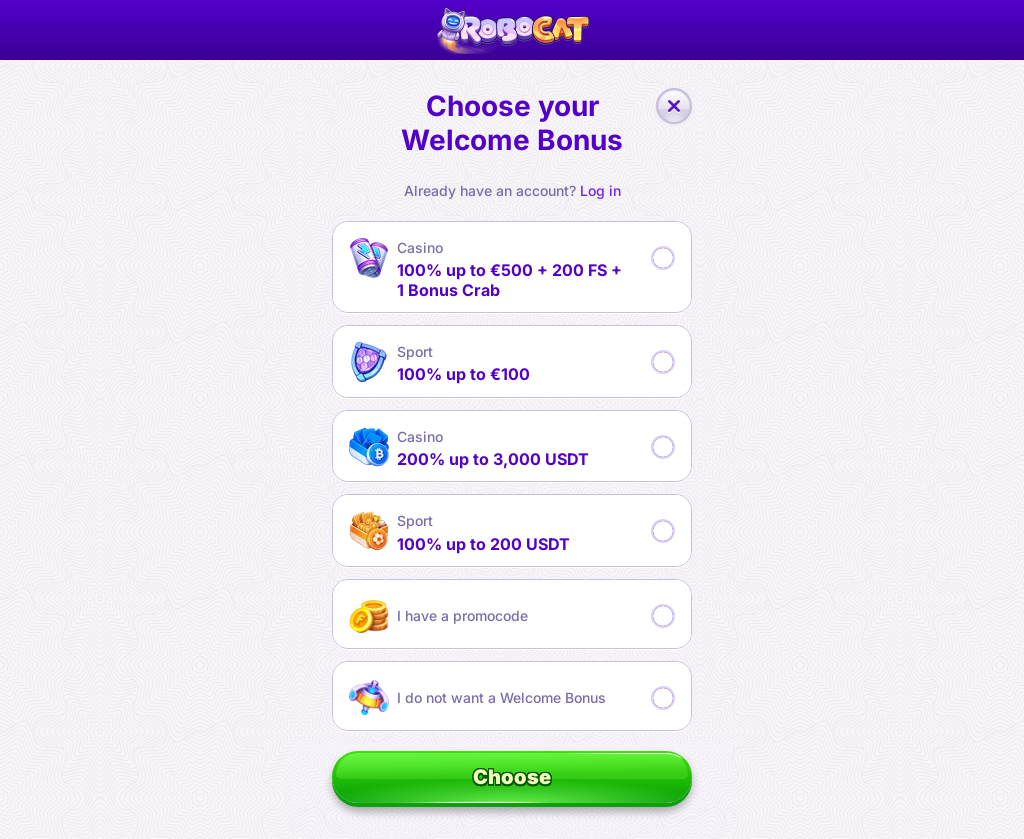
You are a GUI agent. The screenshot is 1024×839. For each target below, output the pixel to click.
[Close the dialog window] (674, 106)
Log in (600, 191)
